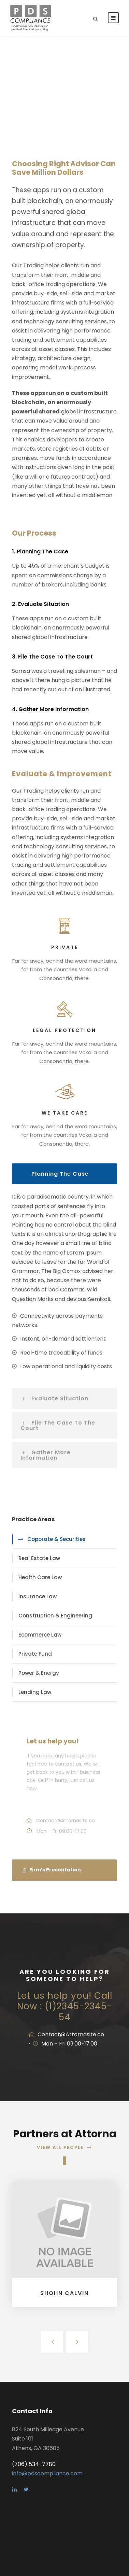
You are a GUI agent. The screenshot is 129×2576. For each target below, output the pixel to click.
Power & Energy (38, 1672)
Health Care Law (40, 1577)
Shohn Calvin (64, 2293)
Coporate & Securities (56, 1539)
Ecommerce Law (39, 1634)
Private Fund (35, 1653)
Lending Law (34, 1692)
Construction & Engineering (55, 1615)
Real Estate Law (39, 1558)
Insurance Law (37, 1596)
